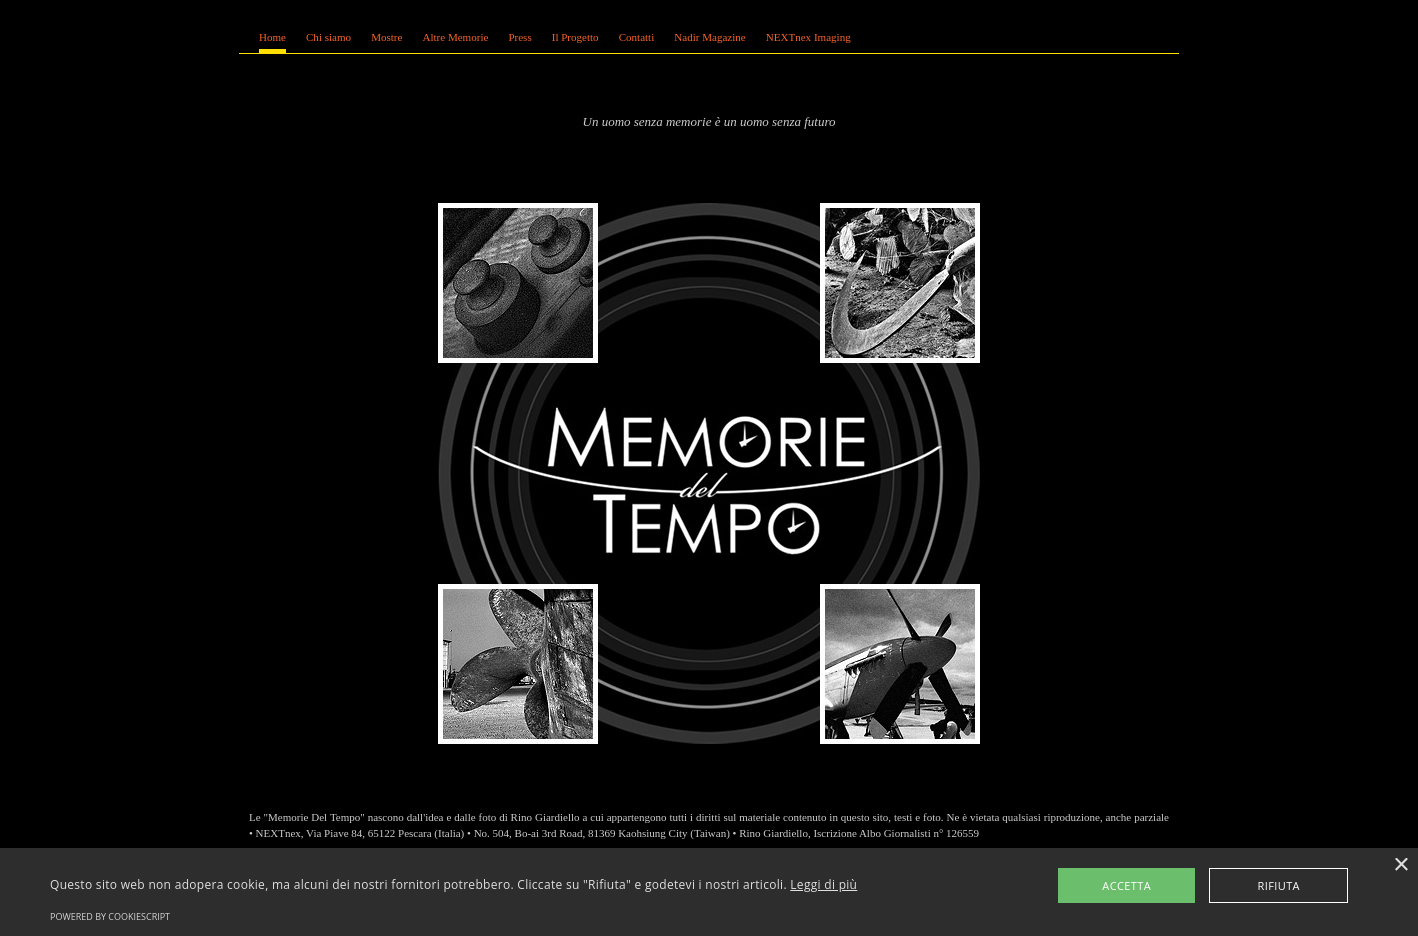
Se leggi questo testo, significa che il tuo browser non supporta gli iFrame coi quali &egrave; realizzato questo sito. (709, 47)
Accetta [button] (1126, 885)
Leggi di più (823, 884)
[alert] (709, 892)
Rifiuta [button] (1279, 885)
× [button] (1400, 865)
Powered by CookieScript (110, 916)
